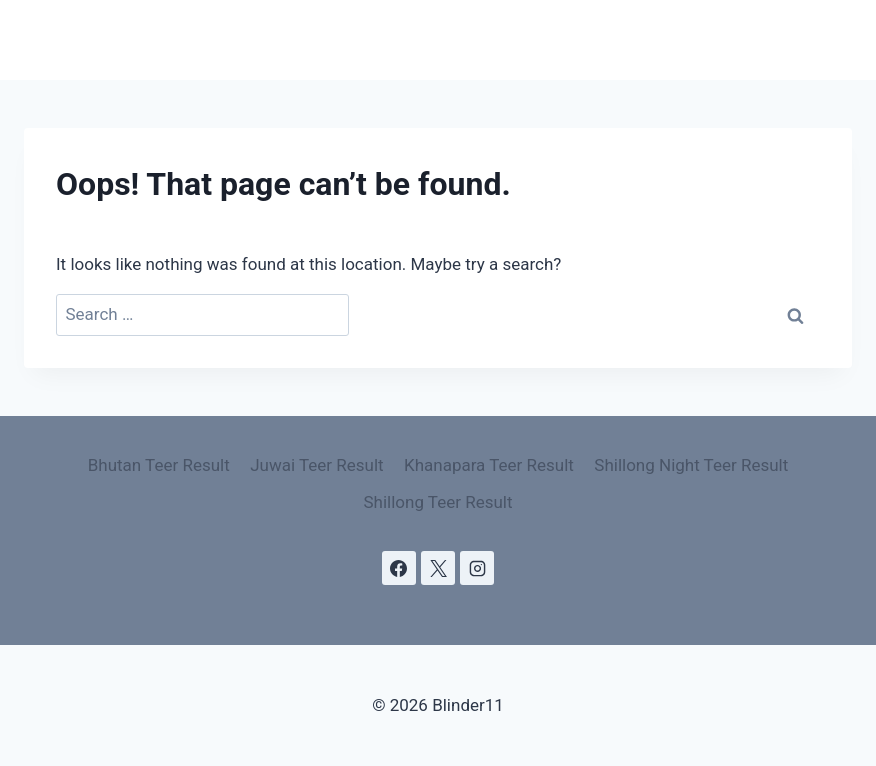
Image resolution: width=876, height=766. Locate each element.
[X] (438, 568)
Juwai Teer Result (316, 465)
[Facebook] (399, 568)
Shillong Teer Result (437, 502)
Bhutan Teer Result (159, 465)
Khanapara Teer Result (489, 465)
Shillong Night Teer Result (691, 465)
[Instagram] (477, 568)
